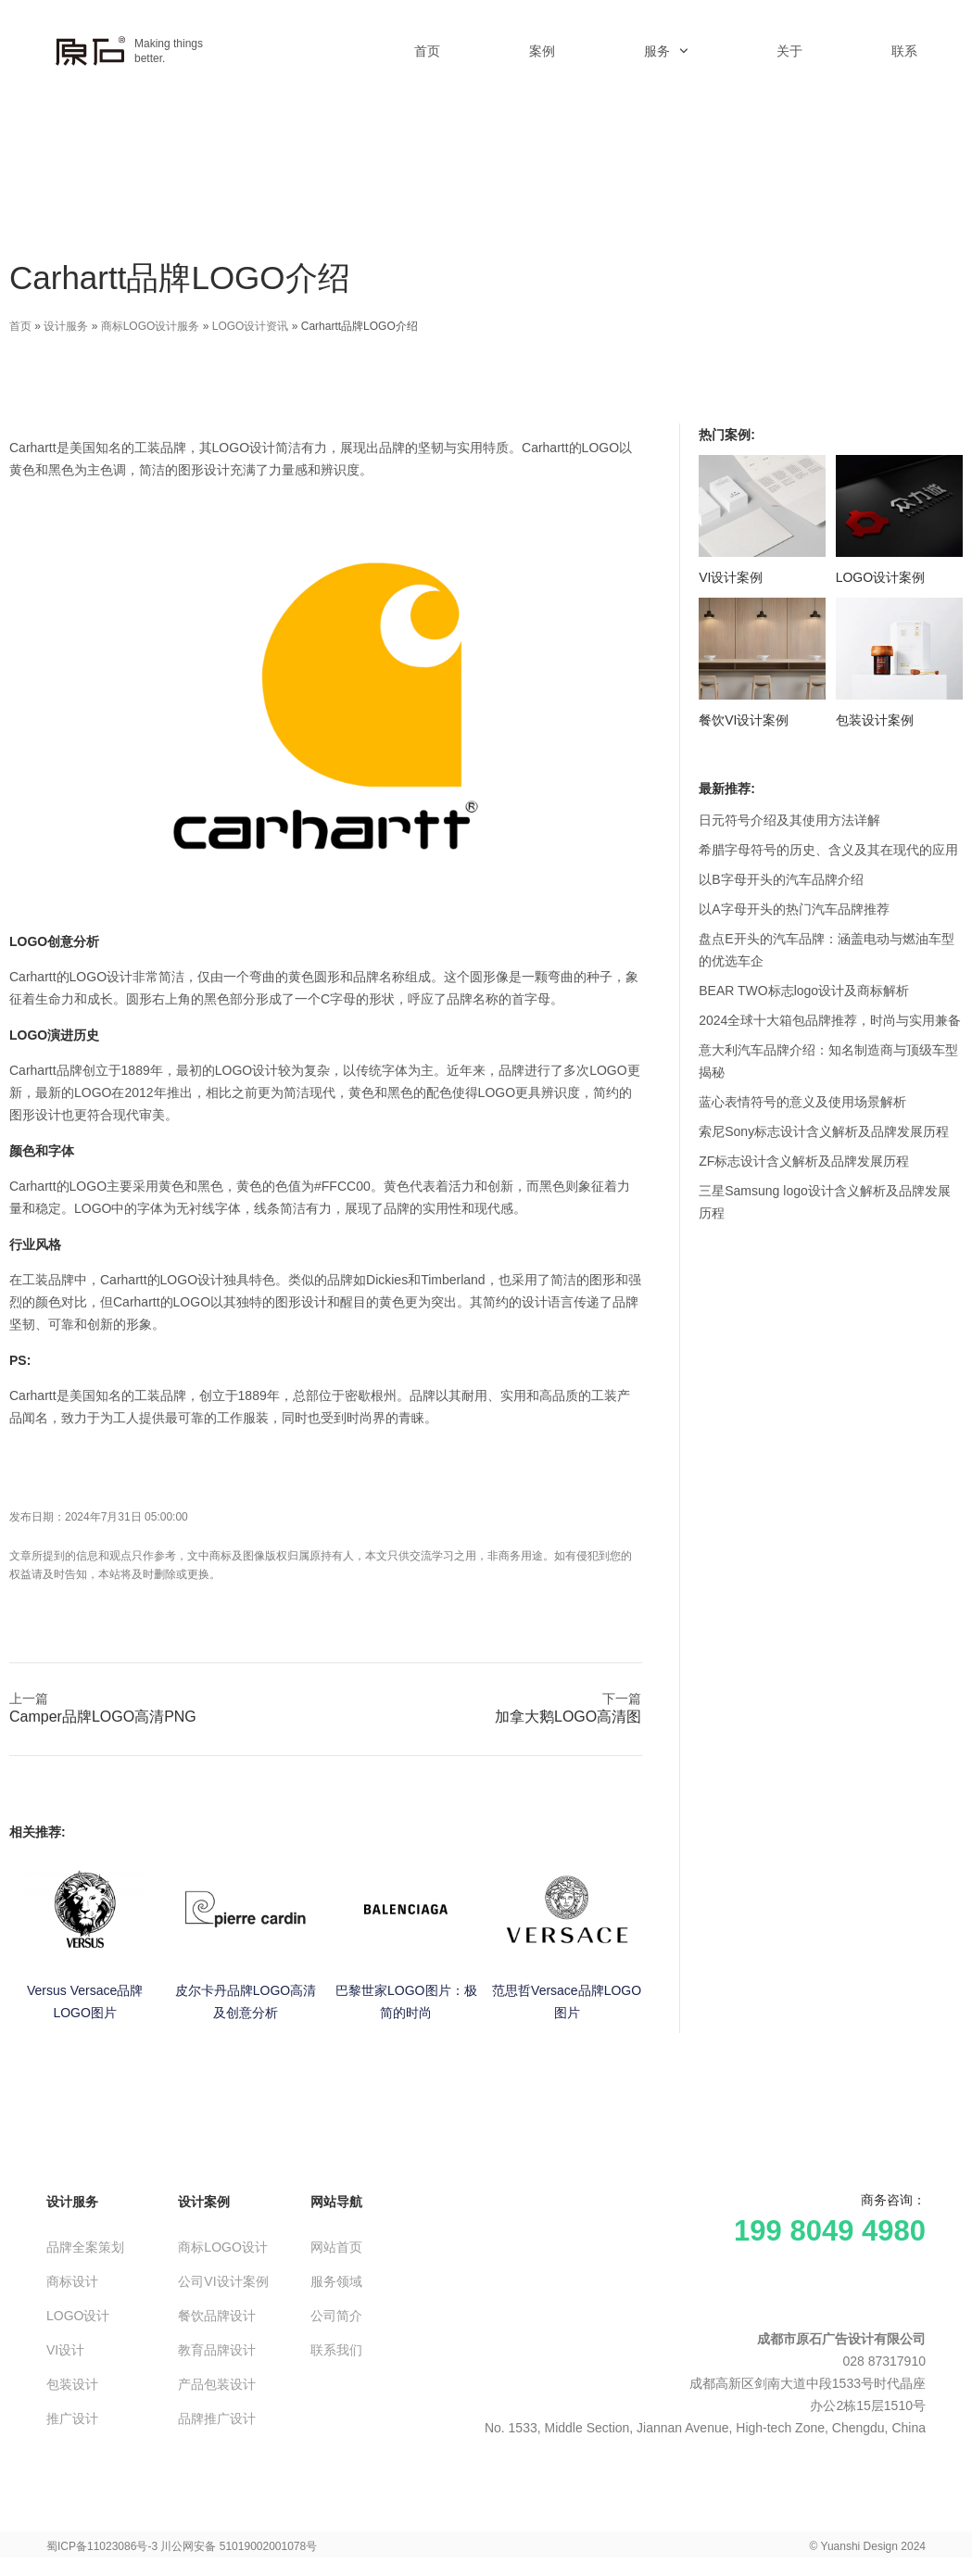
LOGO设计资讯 (250, 326)
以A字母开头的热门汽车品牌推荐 (794, 909)
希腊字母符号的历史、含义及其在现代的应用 (828, 849)
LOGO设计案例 (880, 577)
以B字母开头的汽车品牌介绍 (781, 879)
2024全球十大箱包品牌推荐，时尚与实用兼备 (830, 1020)
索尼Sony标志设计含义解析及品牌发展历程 (824, 1131)
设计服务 (66, 326)
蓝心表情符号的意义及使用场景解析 (802, 1101)
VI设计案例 (731, 577)
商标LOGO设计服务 (150, 326)
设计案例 (204, 2201)
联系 (904, 51)
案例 (542, 51)
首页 (427, 51)
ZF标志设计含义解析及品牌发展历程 (804, 1161)
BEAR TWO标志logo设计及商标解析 (804, 990)
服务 (666, 51)
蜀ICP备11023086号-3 (102, 2546)
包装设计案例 (875, 720)
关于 (789, 51)
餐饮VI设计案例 (744, 720)
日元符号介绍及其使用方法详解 (789, 820)
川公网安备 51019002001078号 (238, 2546)
